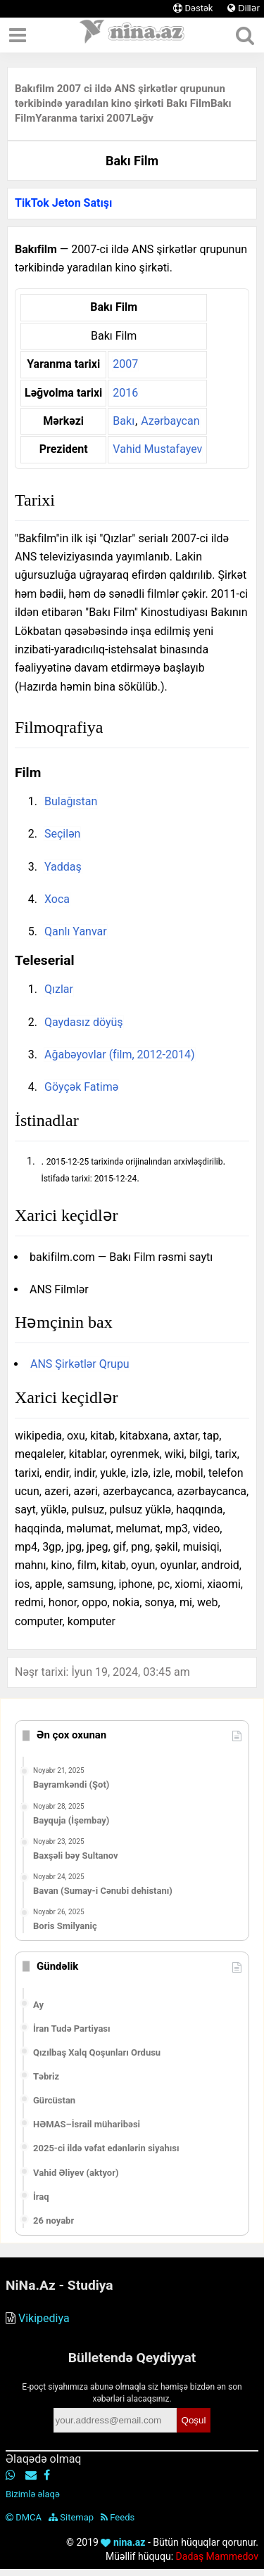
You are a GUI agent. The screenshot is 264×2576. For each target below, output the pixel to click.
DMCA (24, 2517)
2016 (125, 392)
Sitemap (71, 2517)
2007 (125, 364)
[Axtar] (244, 35)
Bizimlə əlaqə (33, 2494)
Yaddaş (63, 866)
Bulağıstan (70, 801)
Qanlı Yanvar (75, 931)
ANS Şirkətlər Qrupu (80, 1364)
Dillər (243, 8)
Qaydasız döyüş (83, 1022)
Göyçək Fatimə (81, 1087)
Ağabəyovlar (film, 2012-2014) (119, 1054)
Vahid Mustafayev (157, 449)
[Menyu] (17, 35)
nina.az (123, 2542)
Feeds (117, 2517)
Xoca (57, 899)
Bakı (123, 421)
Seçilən (62, 833)
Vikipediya (44, 2318)
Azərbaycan (170, 421)
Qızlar (58, 989)
